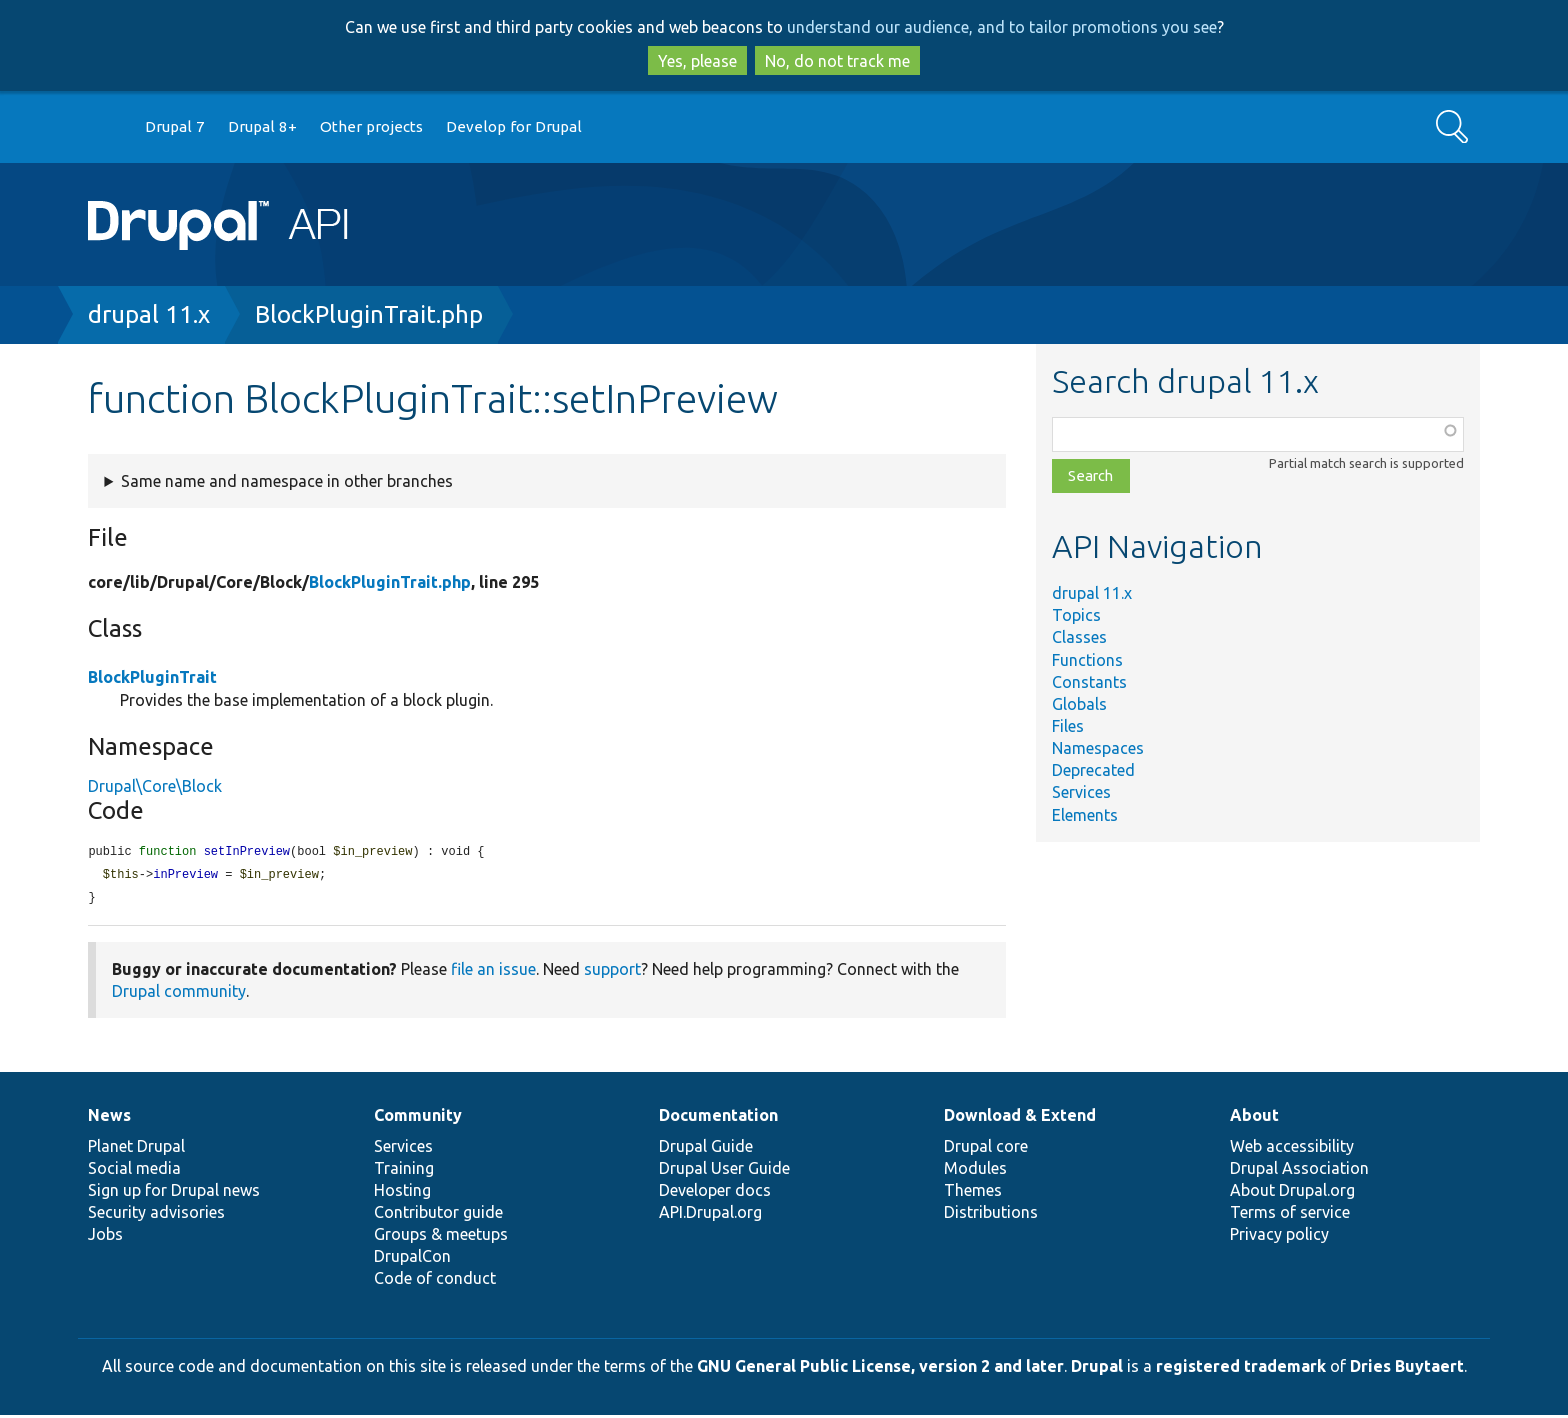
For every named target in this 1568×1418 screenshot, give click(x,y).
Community (418, 1118)
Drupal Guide (706, 1149)
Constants (1089, 682)
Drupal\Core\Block (155, 786)
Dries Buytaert (1407, 1369)
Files (1068, 726)
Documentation (718, 1118)
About (1254, 1118)
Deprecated (1093, 770)
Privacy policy (1279, 1237)
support (612, 972)
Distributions (991, 1215)
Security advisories (156, 1215)
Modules (975, 1171)
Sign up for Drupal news (174, 1193)
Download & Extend (1020, 1118)
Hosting (402, 1193)
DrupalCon (412, 1259)
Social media (134, 1171)
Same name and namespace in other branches (287, 481)
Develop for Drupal (514, 126)
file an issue (493, 972)
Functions (1087, 660)
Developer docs (715, 1193)
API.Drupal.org (710, 1215)
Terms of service (1290, 1215)
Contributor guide (438, 1215)
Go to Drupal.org (107, 127)
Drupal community (179, 994)
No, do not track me (837, 61)
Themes (973, 1193)
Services (1081, 792)
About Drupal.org (1292, 1193)
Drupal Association (1299, 1171)
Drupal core (986, 1149)
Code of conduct (435, 1281)
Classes (1079, 637)
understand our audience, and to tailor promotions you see (1002, 27)
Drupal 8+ (262, 126)
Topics (1076, 615)
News (109, 1118)
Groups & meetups (441, 1237)
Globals (1079, 704)
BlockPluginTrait (152, 677)
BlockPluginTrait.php (369, 314)
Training (404, 1171)
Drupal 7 (175, 126)
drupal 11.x (149, 314)
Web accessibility (1292, 1149)
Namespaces (1098, 748)
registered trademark (1241, 1369)
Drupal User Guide (724, 1171)
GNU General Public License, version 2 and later (880, 1369)
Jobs (105, 1237)
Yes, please (697, 61)
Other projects (371, 126)
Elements (1085, 815)
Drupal (1097, 1369)
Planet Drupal (136, 1149)
